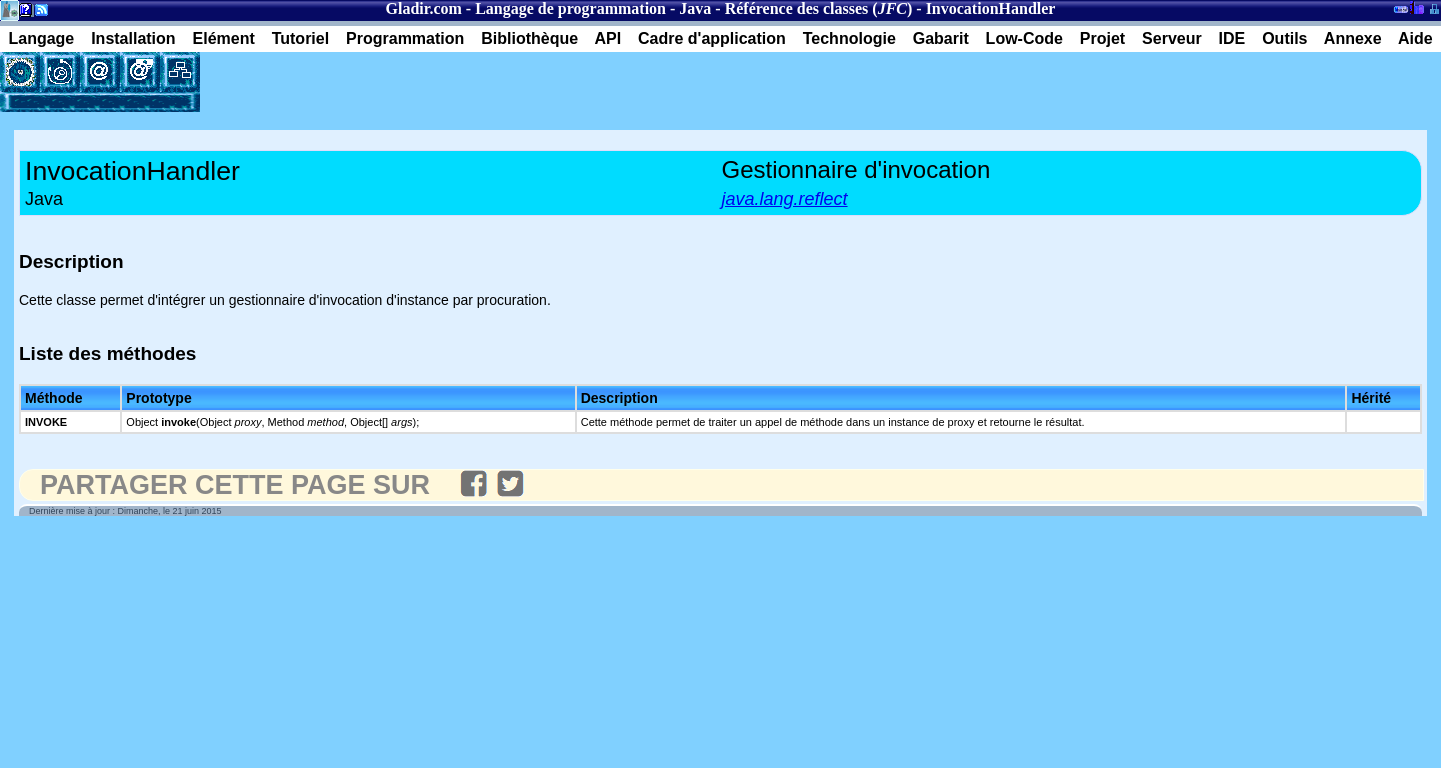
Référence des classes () (819, 8)
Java (695, 8)
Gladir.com (424, 8)
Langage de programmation (570, 8)
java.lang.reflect (785, 199)
